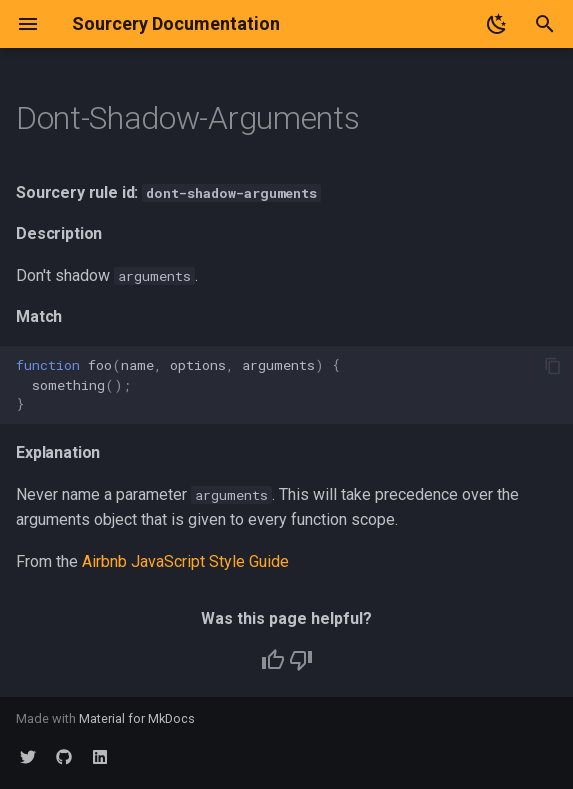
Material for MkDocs (137, 718)
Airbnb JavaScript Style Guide (185, 561)
